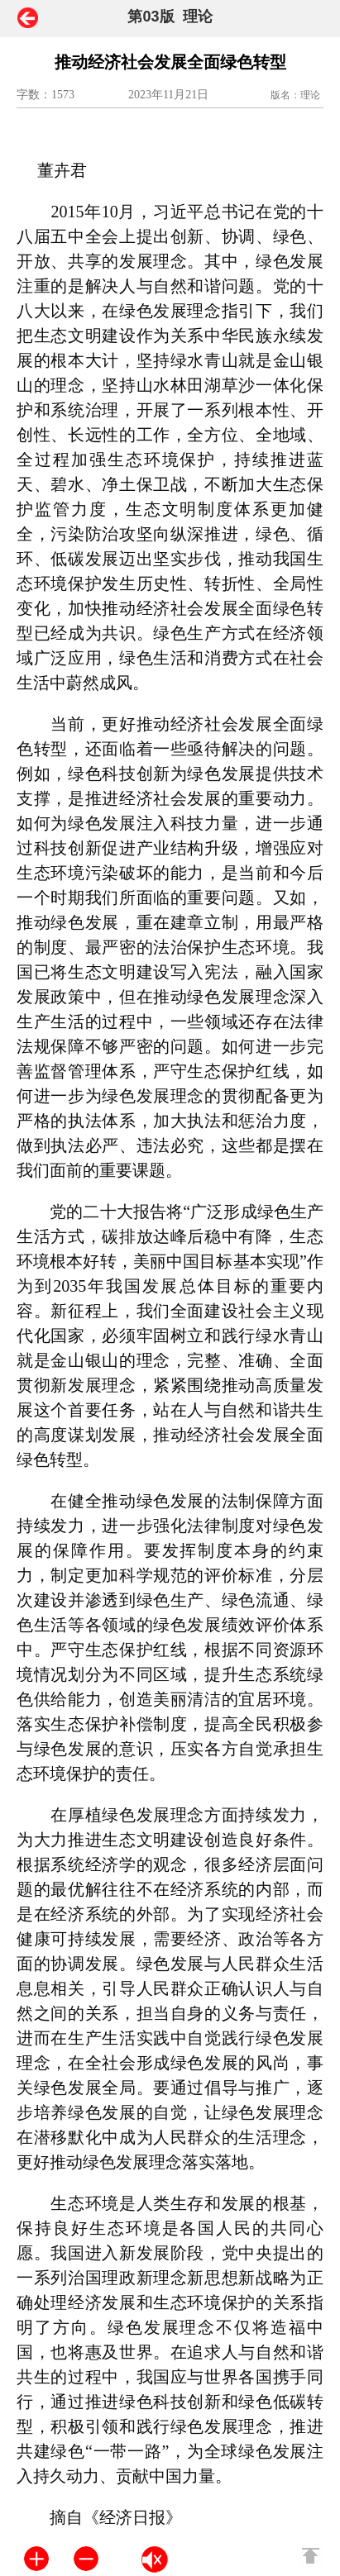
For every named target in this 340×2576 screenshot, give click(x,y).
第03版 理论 (169, 16)
